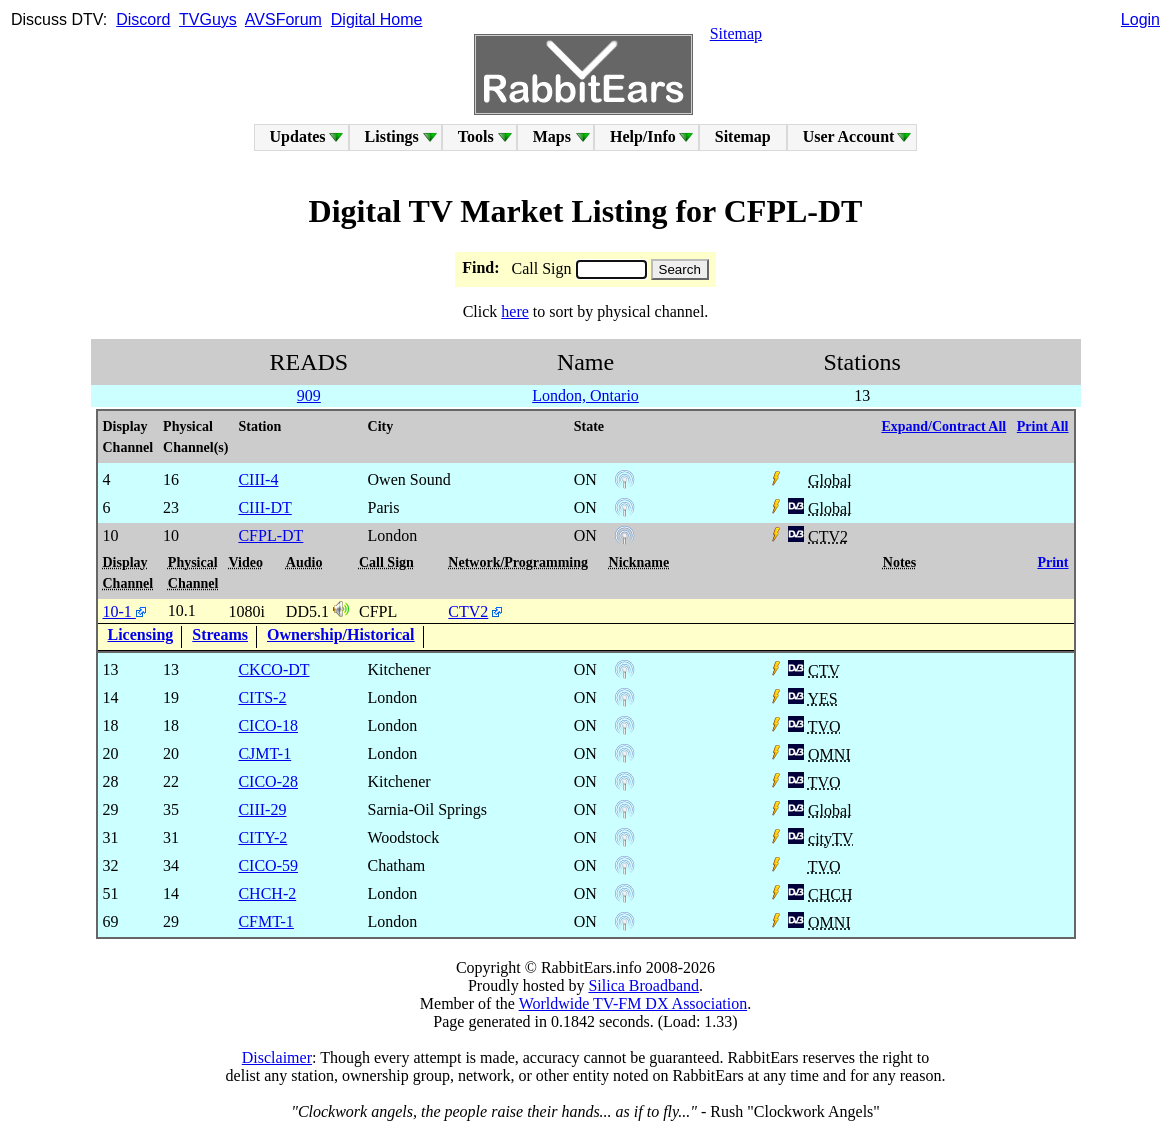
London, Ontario (585, 395)
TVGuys (208, 19)
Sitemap (736, 33)
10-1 (124, 611)
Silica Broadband (643, 985)
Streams (220, 634)
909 (309, 395)
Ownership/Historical (341, 634)
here (515, 311)
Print (1052, 562)
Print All (1043, 426)
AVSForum (283, 19)
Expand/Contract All (943, 426)
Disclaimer (277, 1057)
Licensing (141, 634)
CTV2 (468, 611)
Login (1140, 19)
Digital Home (377, 19)
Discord (143, 19)
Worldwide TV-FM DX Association (633, 1003)
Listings (392, 136)
